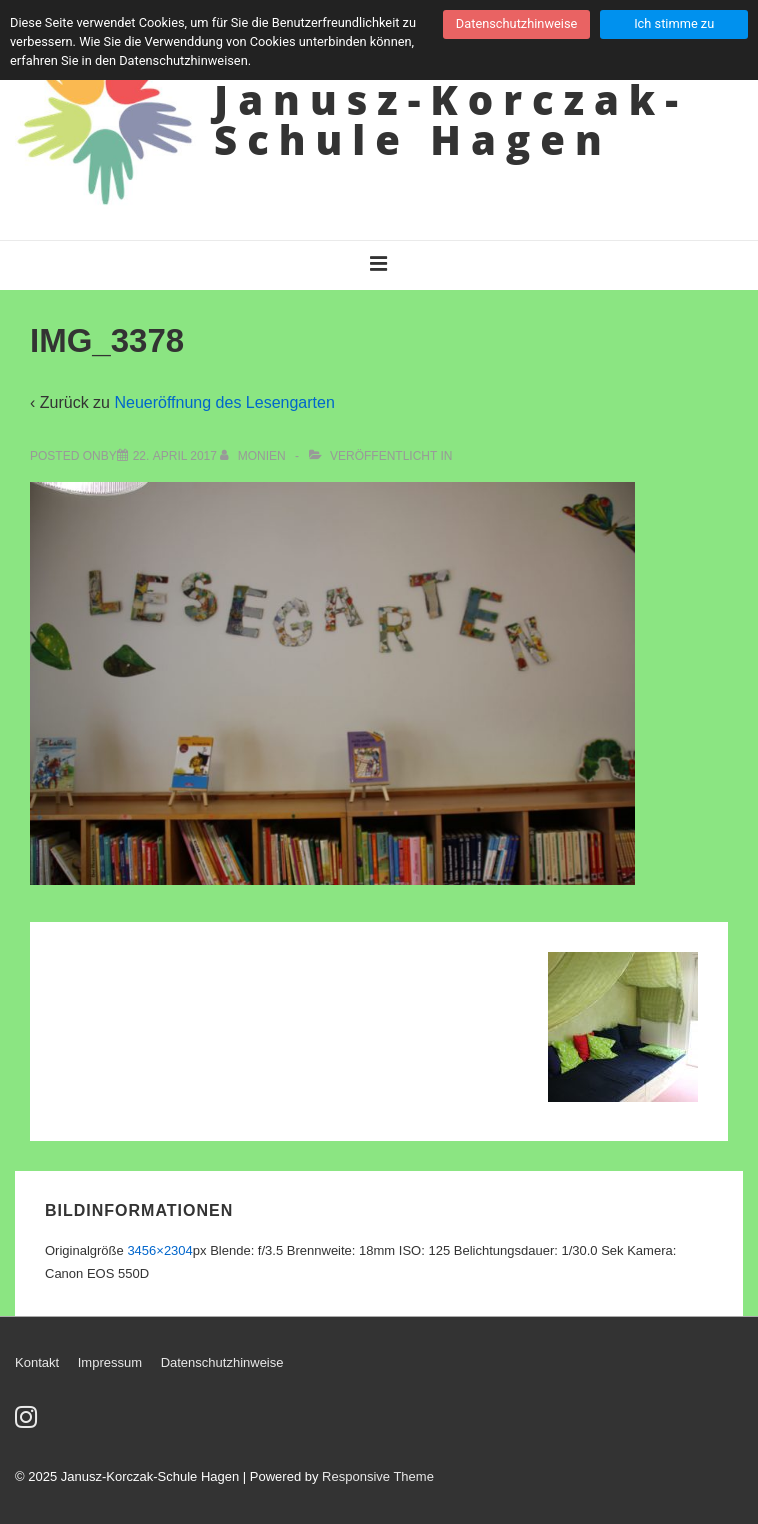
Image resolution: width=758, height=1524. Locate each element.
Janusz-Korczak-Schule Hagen (451, 119)
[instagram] (28, 1423)
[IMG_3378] (175, 456)
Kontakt (37, 1362)
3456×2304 (159, 1250)
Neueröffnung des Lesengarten (224, 402)
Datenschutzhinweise (222, 1362)
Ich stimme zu (674, 23)
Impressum (110, 1362)
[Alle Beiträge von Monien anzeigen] (254, 456)
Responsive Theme (378, 1476)
